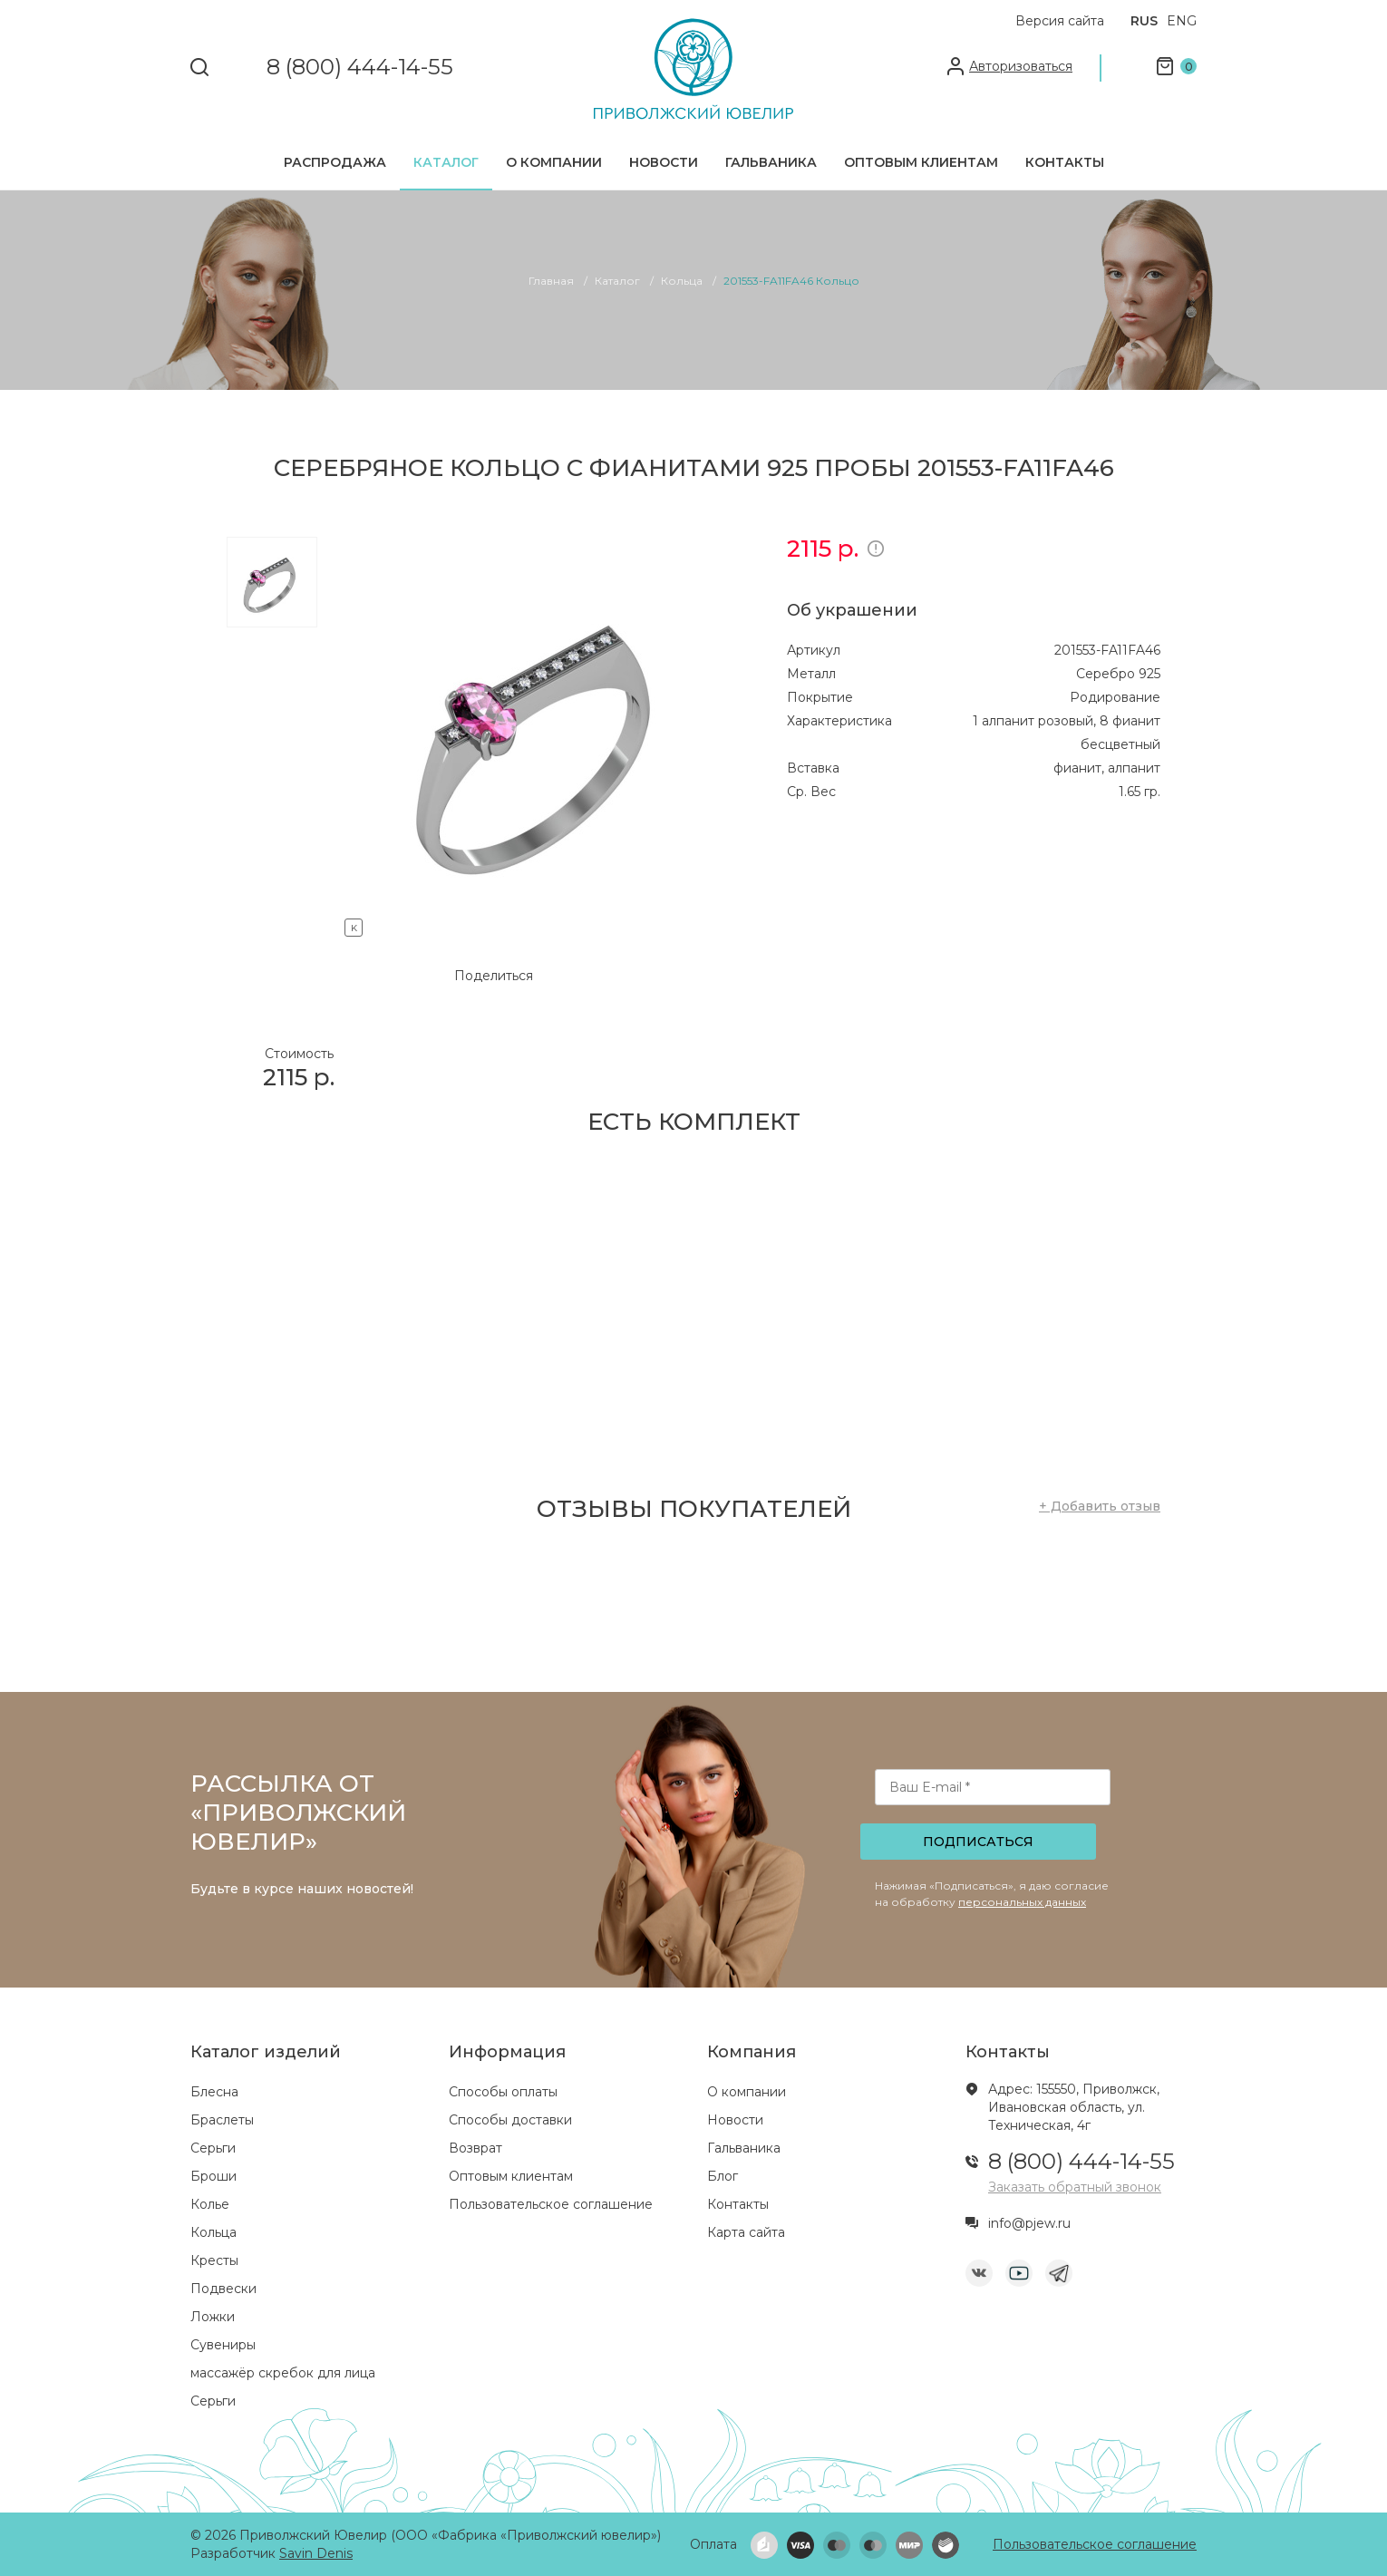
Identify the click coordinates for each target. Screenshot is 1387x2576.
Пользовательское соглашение (551, 2204)
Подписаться (978, 1841)
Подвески (223, 2288)
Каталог (446, 162)
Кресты (214, 2260)
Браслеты (222, 2120)
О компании (554, 162)
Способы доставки (510, 2120)
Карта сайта (746, 2232)
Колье (209, 2204)
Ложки (212, 2317)
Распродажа (335, 162)
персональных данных (1022, 1902)
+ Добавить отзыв (1099, 1506)
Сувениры (223, 2345)
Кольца (213, 2232)
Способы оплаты (503, 2092)
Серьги (213, 2148)
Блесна (214, 2092)
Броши (213, 2176)
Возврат (475, 2148)
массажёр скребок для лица (282, 2373)
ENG (1182, 21)
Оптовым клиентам (921, 162)
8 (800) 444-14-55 (360, 67)
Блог (722, 2176)
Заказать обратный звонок (1074, 2187)
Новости (663, 162)
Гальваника (771, 162)
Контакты (1064, 162)
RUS (1144, 21)
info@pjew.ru (1029, 2223)
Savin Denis (316, 2553)
